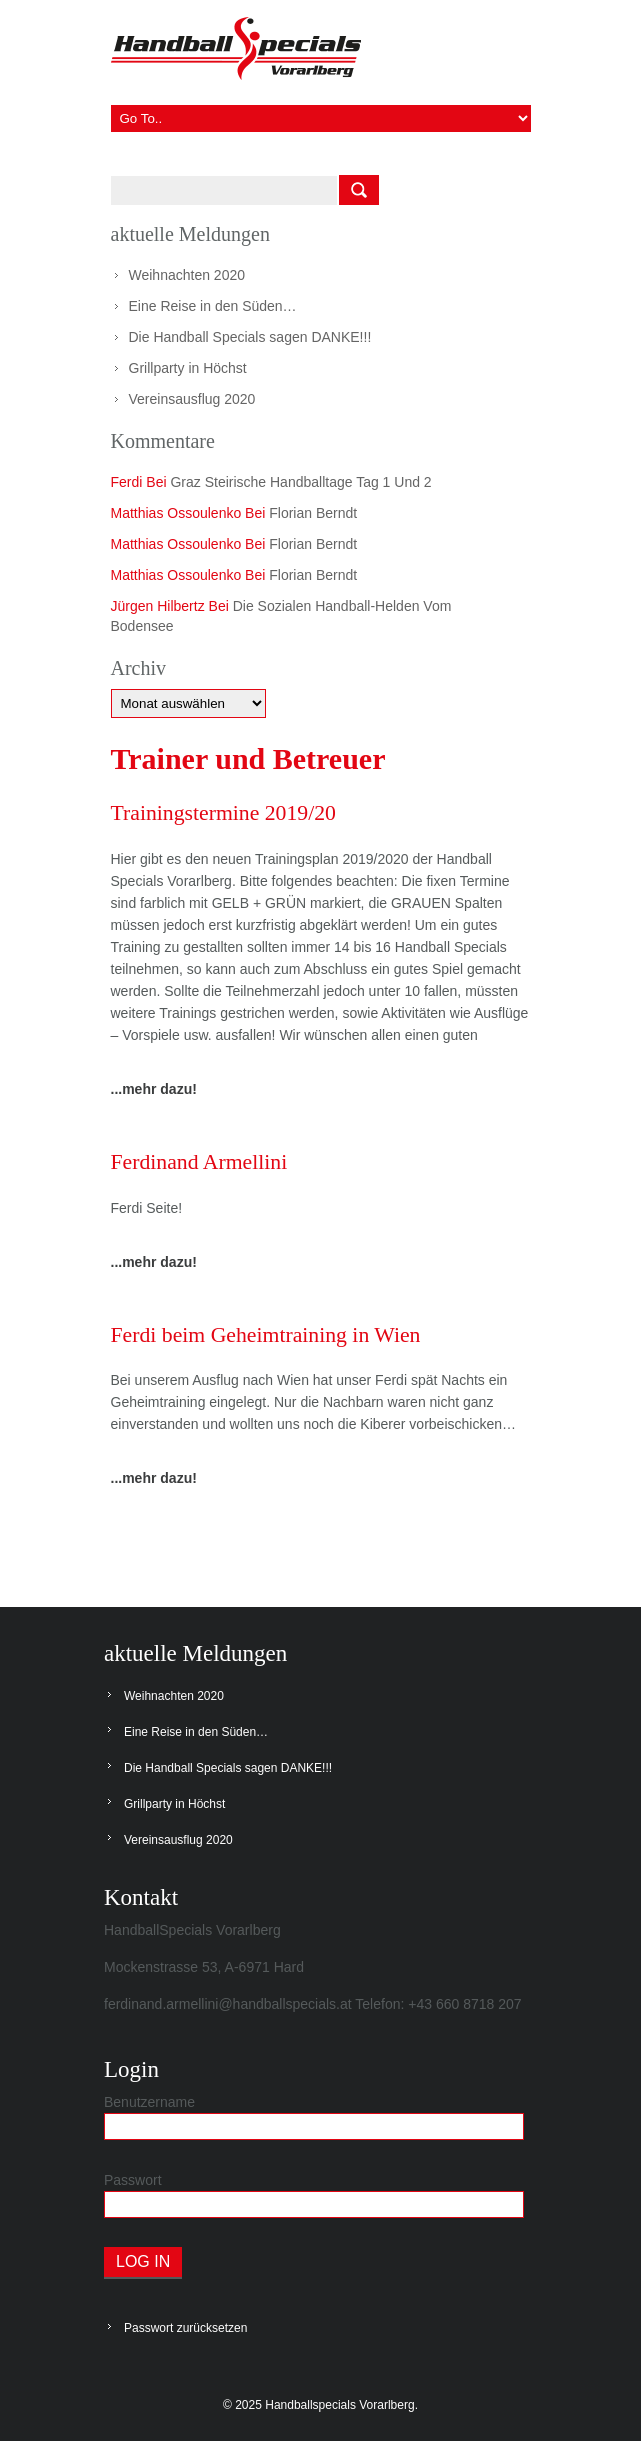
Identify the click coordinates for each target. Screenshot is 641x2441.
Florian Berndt (313, 513)
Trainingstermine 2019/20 (225, 813)
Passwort (133, 2180)
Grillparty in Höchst (188, 368)
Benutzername (149, 2102)
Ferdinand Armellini (200, 1162)
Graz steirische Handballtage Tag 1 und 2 (300, 482)
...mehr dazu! (154, 1089)
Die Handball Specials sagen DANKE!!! (250, 337)
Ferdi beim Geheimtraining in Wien (268, 1335)
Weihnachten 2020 (187, 275)
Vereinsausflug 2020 (192, 399)
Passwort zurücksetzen (185, 2328)
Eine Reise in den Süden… (213, 306)
